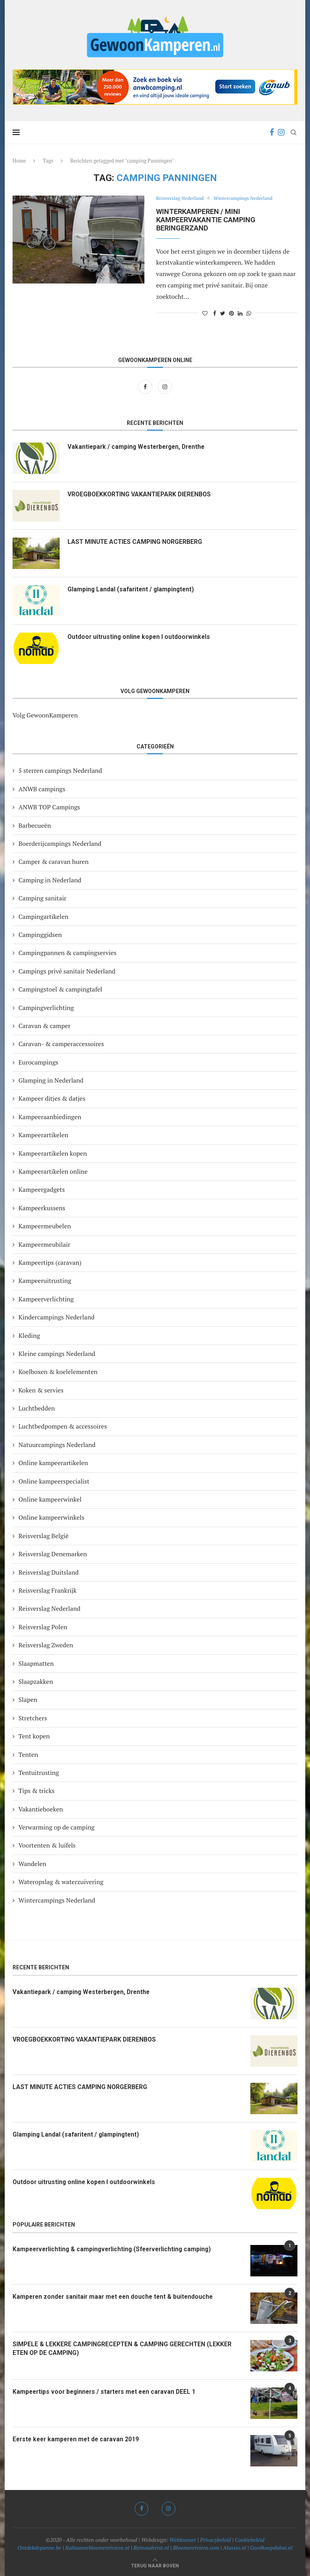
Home (19, 160)
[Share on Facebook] (214, 313)
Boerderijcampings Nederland (59, 843)
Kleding (29, 1335)
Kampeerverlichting (46, 1299)
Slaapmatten (36, 1663)
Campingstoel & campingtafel (60, 989)
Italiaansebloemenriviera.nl (97, 2547)
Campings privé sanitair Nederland (66, 971)
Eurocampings (38, 1062)
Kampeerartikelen (43, 1135)
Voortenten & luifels (47, 1845)
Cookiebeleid (249, 2539)
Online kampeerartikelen (53, 1462)
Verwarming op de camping (56, 1827)
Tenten (28, 1754)
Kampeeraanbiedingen (49, 1116)
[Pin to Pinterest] (231, 313)
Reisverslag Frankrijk (47, 1590)
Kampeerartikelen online (53, 1171)
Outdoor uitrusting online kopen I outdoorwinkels (140, 636)
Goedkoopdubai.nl (271, 2547)
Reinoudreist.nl (151, 2547)
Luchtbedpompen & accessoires (62, 1426)
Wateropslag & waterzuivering (60, 1881)
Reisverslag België (43, 1535)
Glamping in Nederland (51, 1080)
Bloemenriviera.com (196, 2547)
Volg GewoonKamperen (45, 715)
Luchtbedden (36, 1408)
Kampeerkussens (41, 1208)
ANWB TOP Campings (49, 807)
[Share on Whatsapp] (248, 313)
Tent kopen (34, 1736)
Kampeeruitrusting (44, 1280)
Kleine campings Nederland (56, 1353)
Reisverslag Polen (42, 1627)
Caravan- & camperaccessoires (61, 1043)
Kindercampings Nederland (56, 1317)
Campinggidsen (40, 934)
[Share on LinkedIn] (240, 313)
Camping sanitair (42, 898)
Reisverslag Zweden (45, 1645)
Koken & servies (41, 1390)
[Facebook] (272, 132)
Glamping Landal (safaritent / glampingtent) (132, 589)
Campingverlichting (46, 1007)
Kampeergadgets (41, 1189)
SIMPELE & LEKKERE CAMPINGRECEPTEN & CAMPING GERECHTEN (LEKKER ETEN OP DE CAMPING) (123, 2348)
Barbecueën (34, 825)
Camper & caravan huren (53, 861)
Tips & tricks (36, 1790)
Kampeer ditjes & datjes (52, 1098)
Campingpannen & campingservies (67, 952)
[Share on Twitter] (222, 313)
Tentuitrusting (38, 1772)
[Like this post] (205, 313)
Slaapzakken (35, 1681)
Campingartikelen (43, 916)
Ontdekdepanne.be (40, 2547)
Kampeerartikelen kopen (52, 1153)
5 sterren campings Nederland (60, 770)
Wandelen (32, 1863)
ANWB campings (41, 789)
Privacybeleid (215, 2539)
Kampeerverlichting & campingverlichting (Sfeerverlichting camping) (115, 2249)
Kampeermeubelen (44, 1226)
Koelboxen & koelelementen (58, 1371)
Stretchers (32, 1718)
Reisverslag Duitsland (48, 1572)
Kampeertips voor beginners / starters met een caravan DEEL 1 (107, 2391)
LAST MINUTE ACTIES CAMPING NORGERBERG (135, 541)
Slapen (27, 1699)
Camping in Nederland (49, 880)
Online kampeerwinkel (50, 1499)
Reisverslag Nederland (181, 199)
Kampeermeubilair (44, 1244)
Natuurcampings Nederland (56, 1444)
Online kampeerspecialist (53, 1481)
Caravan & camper (44, 1025)
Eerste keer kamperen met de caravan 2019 (78, 2439)
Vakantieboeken (40, 1809)
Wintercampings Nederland (247, 199)
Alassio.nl (234, 2547)
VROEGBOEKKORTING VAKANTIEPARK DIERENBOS (140, 494)
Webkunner (183, 2539)
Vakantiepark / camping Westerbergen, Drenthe (138, 446)
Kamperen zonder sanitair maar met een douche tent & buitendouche (115, 2296)
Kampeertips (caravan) (50, 1262)
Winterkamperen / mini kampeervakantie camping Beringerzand (205, 219)
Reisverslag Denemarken (52, 1554)
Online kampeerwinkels (51, 1517)
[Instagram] (281, 132)
